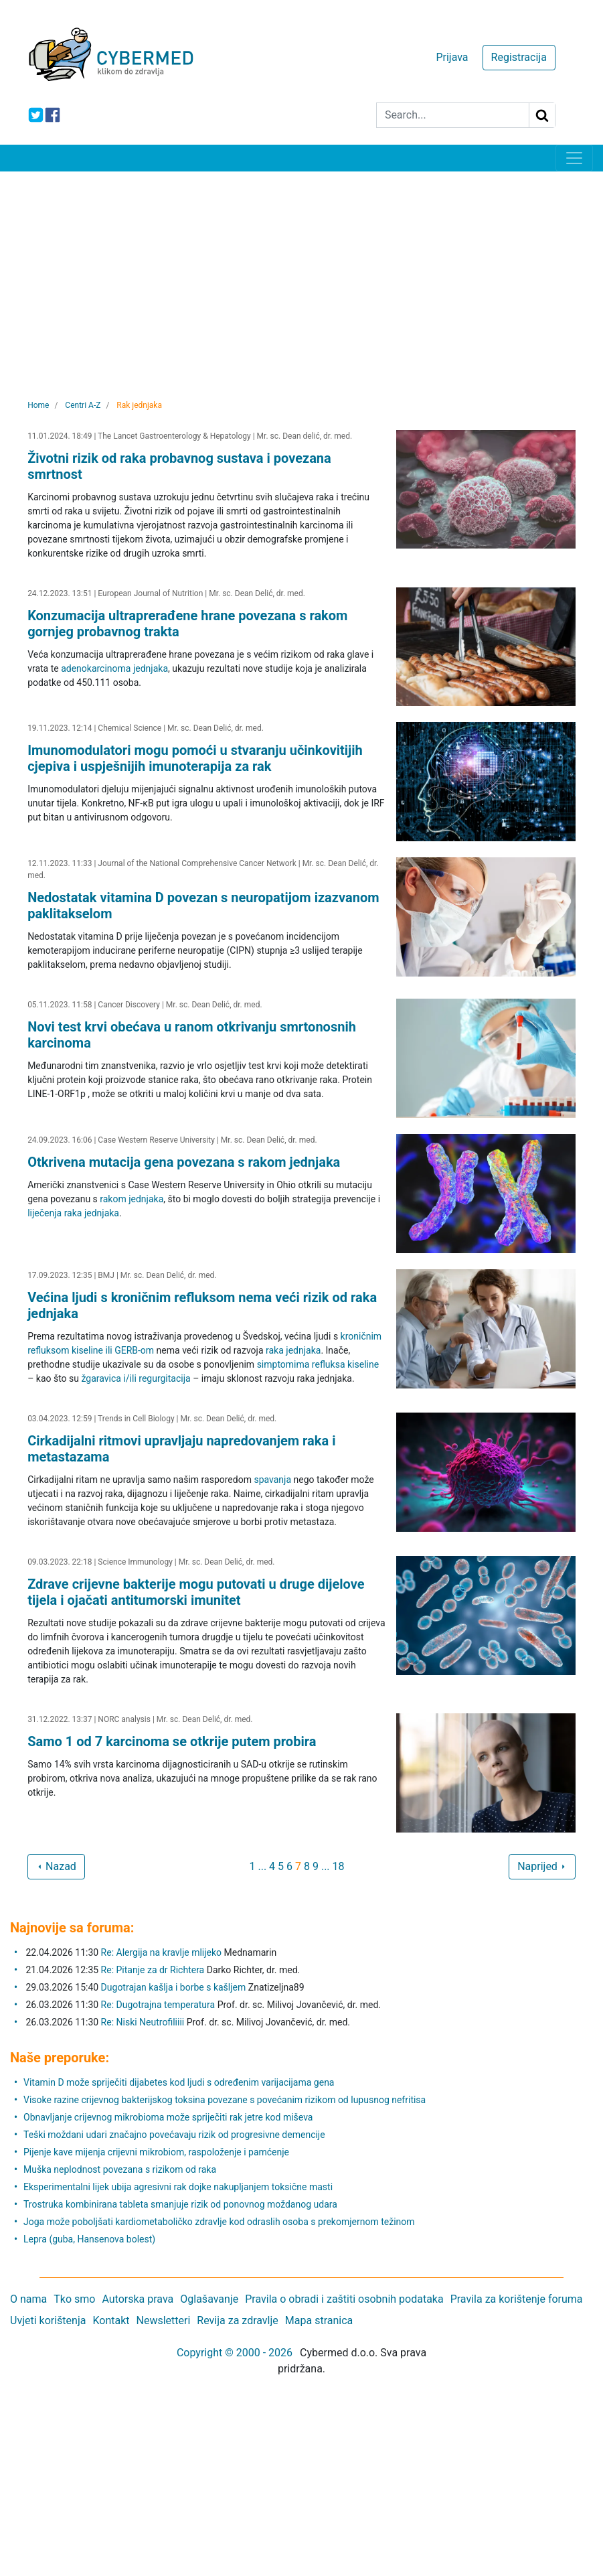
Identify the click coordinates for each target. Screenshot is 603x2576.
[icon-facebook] (52, 114)
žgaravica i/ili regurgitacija (136, 1378)
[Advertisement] (301, 272)
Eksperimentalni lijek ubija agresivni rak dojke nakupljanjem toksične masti (178, 2186)
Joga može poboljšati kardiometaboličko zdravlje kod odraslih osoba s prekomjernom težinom (219, 2221)
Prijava (452, 57)
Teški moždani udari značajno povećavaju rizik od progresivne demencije (174, 2134)
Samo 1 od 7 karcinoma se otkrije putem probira (171, 1741)
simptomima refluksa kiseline (318, 1364)
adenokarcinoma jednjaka (114, 668)
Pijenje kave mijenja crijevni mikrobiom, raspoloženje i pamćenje (156, 2152)
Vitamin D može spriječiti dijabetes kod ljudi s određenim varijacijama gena (178, 2082)
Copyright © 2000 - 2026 (234, 2352)
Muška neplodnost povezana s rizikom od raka (119, 2169)
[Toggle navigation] (574, 158)
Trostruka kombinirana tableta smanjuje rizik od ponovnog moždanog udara (180, 2204)
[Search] (452, 115)
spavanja (272, 1479)
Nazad (56, 1866)
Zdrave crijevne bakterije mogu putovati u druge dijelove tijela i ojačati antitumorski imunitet (195, 1592)
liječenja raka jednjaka (73, 1213)
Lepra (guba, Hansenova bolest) (89, 2239)
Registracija (519, 57)
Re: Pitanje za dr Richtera (153, 1969)
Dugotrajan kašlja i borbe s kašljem (173, 1987)
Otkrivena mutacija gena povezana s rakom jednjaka (183, 1162)
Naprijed (542, 1866)
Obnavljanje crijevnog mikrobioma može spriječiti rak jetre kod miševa (168, 2117)
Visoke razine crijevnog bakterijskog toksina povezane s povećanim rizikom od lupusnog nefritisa (224, 2099)
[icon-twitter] (35, 114)
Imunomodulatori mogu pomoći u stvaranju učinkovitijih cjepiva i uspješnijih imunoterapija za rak (195, 758)
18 (339, 1866)
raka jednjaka (293, 1350)
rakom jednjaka (131, 1199)
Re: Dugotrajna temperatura (158, 2004)
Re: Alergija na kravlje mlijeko (161, 1952)
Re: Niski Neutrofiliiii (143, 2022)
